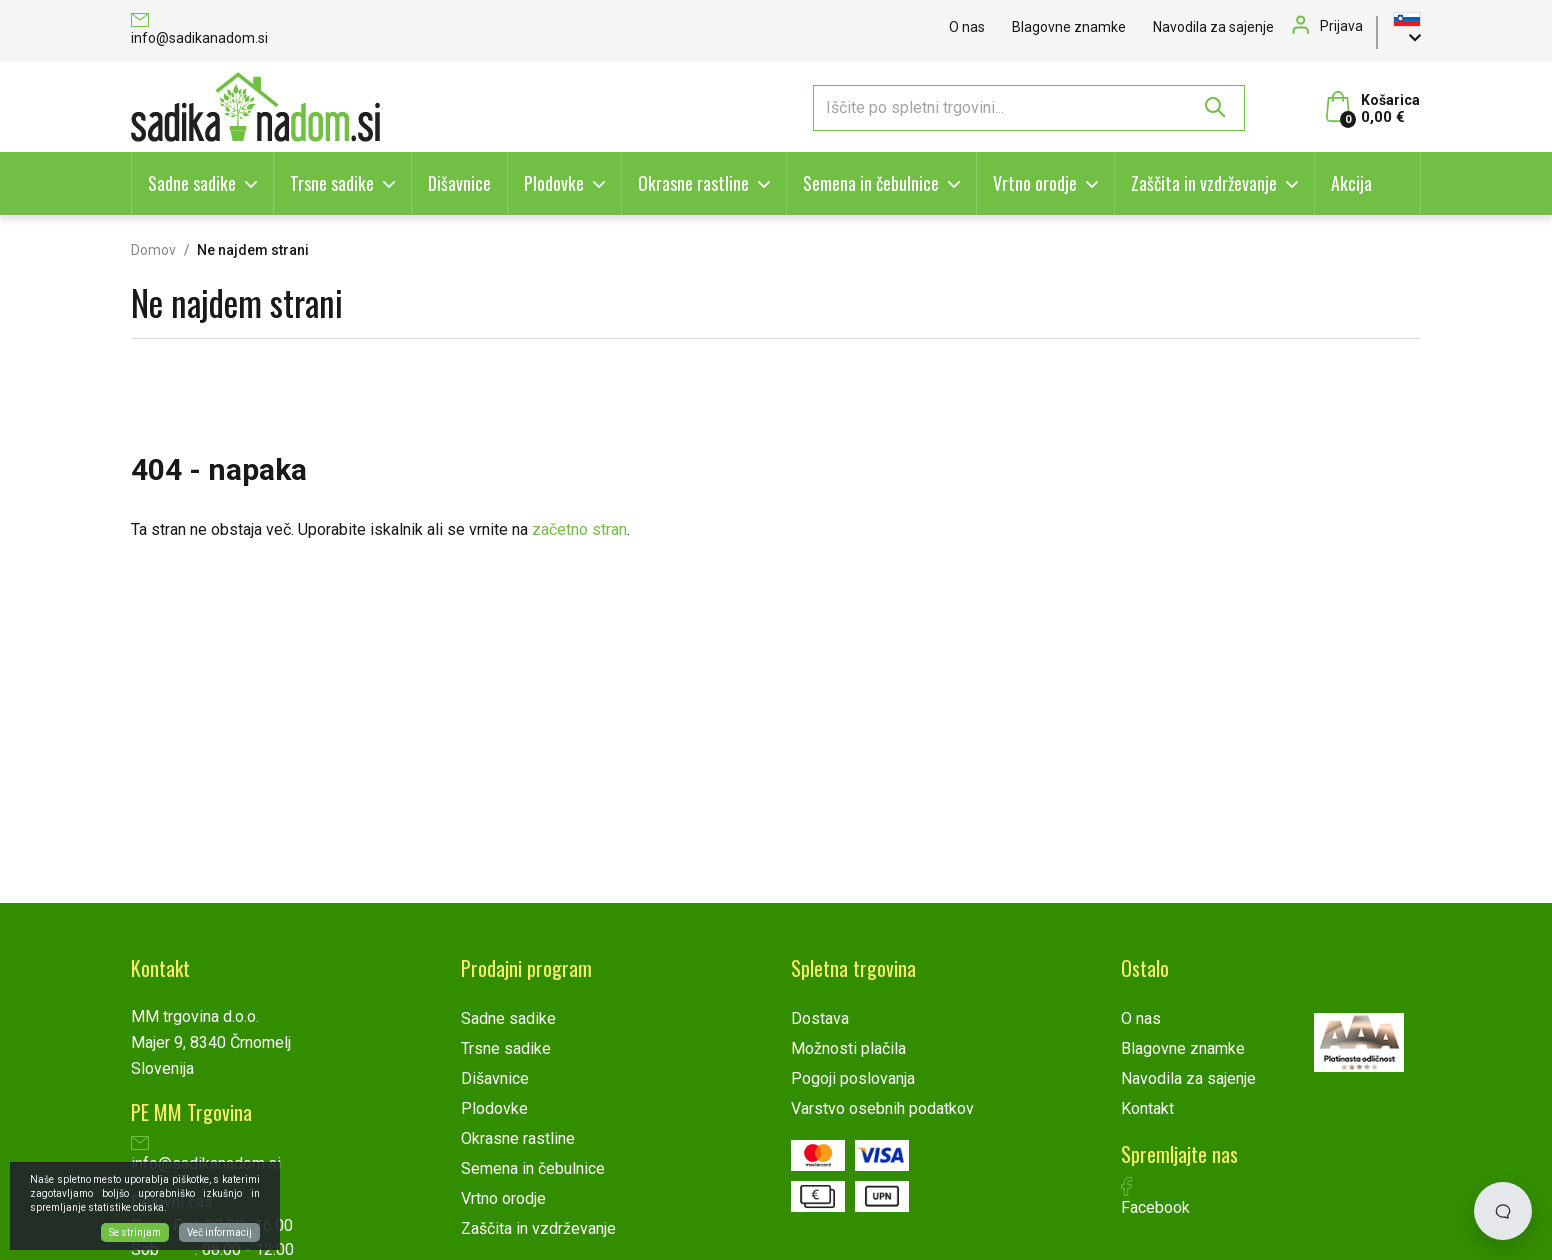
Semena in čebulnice (871, 183)
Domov (153, 250)
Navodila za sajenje (1213, 27)
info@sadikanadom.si (199, 30)
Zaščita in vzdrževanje (1204, 183)
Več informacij (219, 1232)
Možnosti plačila (848, 1048)
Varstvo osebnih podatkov (882, 1108)
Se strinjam (135, 1232)
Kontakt (1147, 1108)
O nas (967, 27)
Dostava (820, 1018)
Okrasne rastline (693, 183)
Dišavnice (459, 183)
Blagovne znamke (1069, 27)
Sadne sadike (192, 183)
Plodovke (554, 183)
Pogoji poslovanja (853, 1078)
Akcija (1351, 183)
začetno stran (579, 529)
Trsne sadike (332, 183)
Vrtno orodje (1035, 183)
